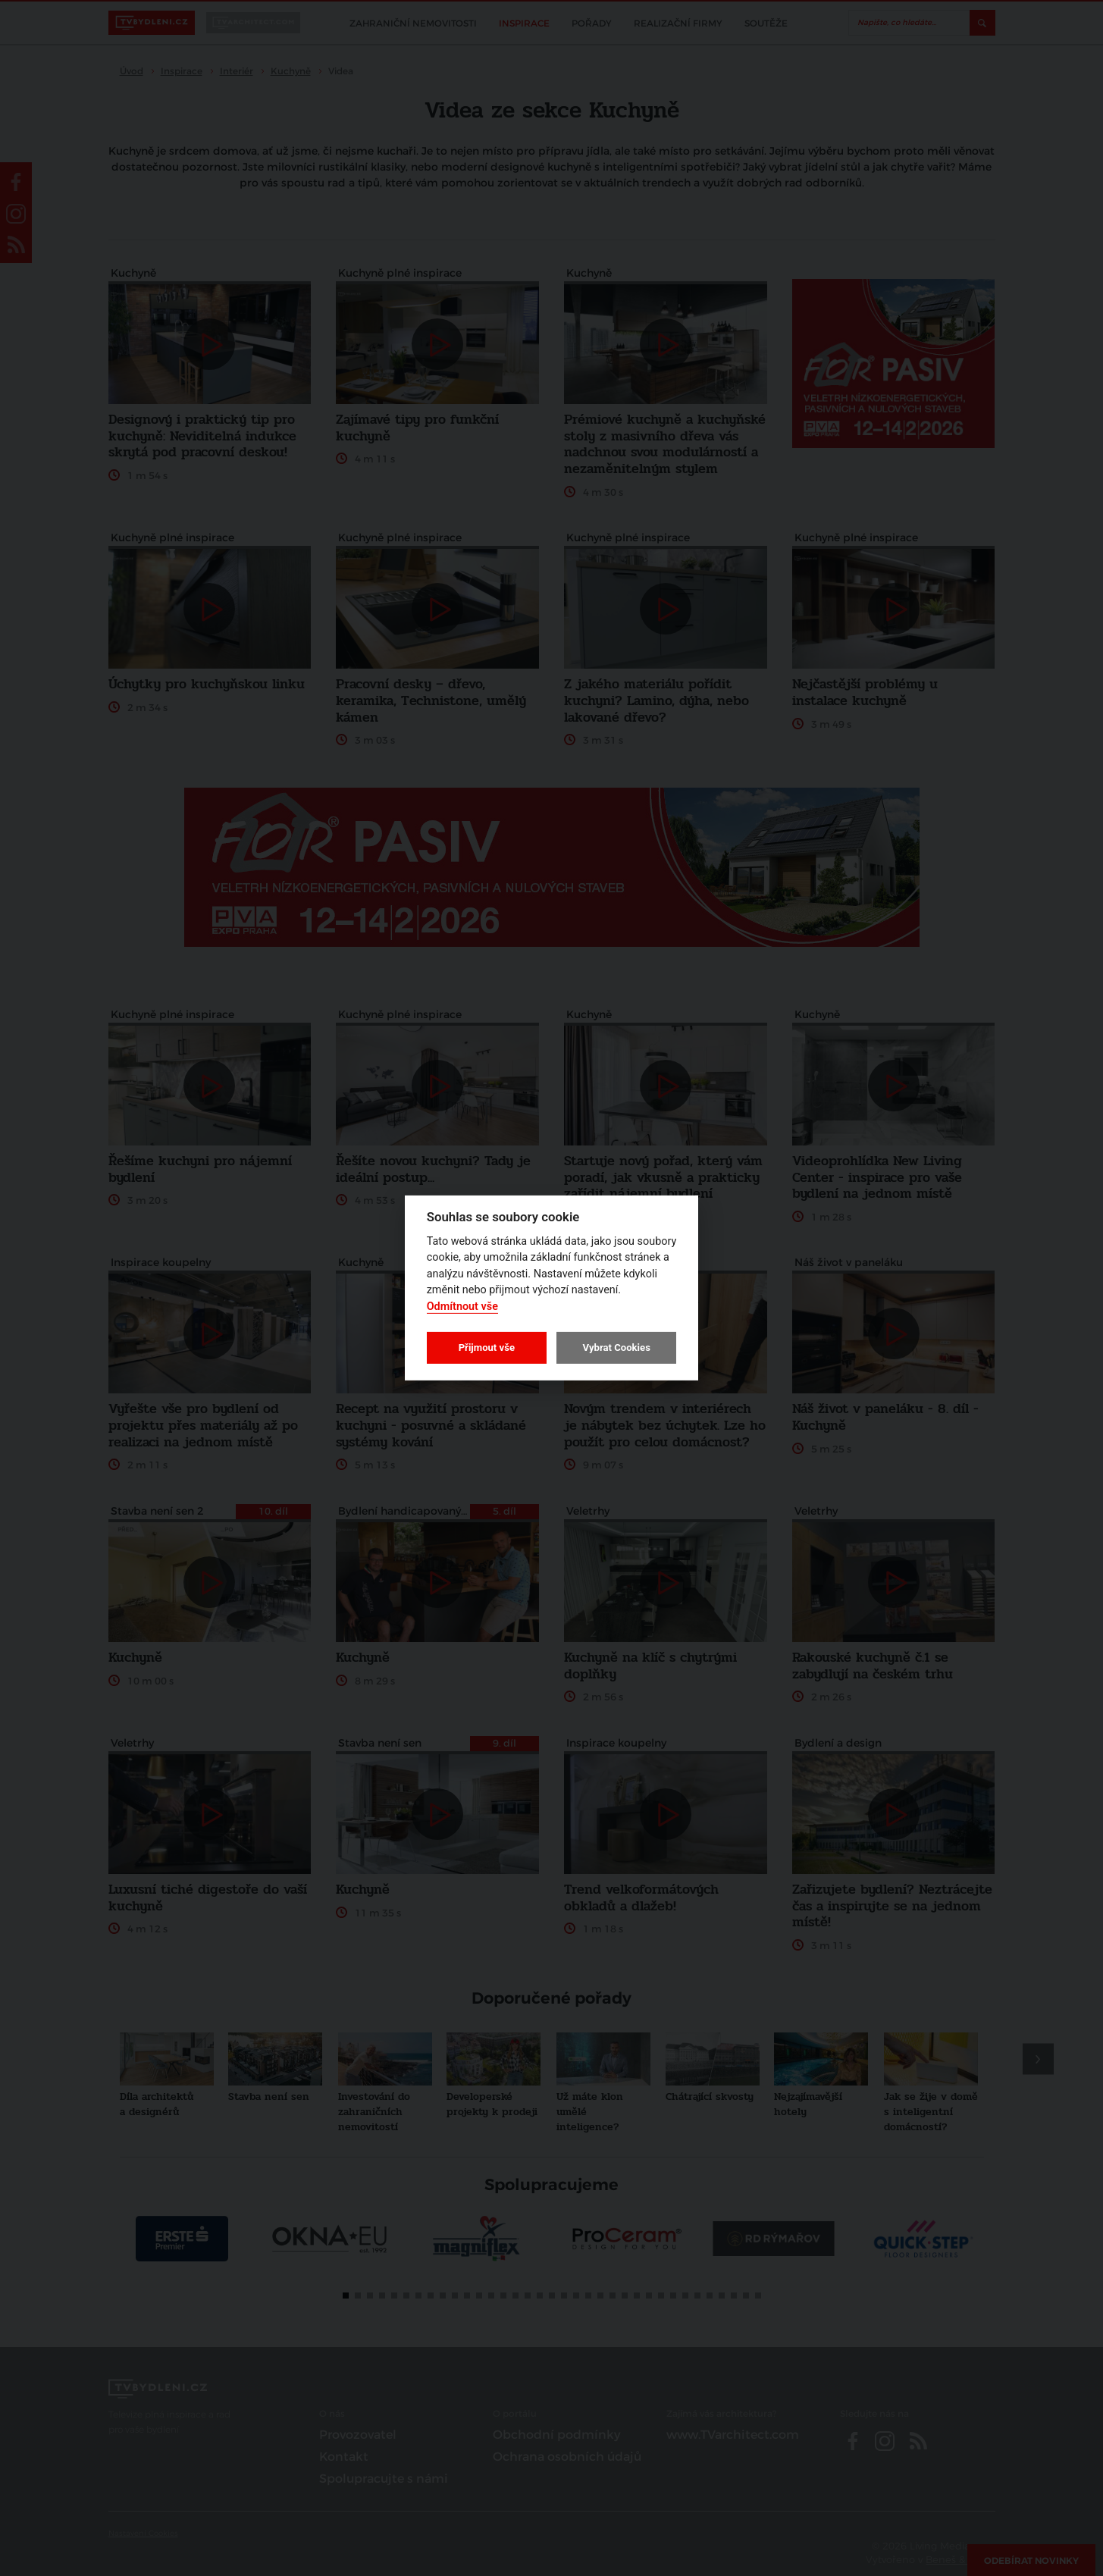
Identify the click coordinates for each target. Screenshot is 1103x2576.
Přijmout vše (487, 1347)
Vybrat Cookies (616, 1347)
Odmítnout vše (462, 1306)
